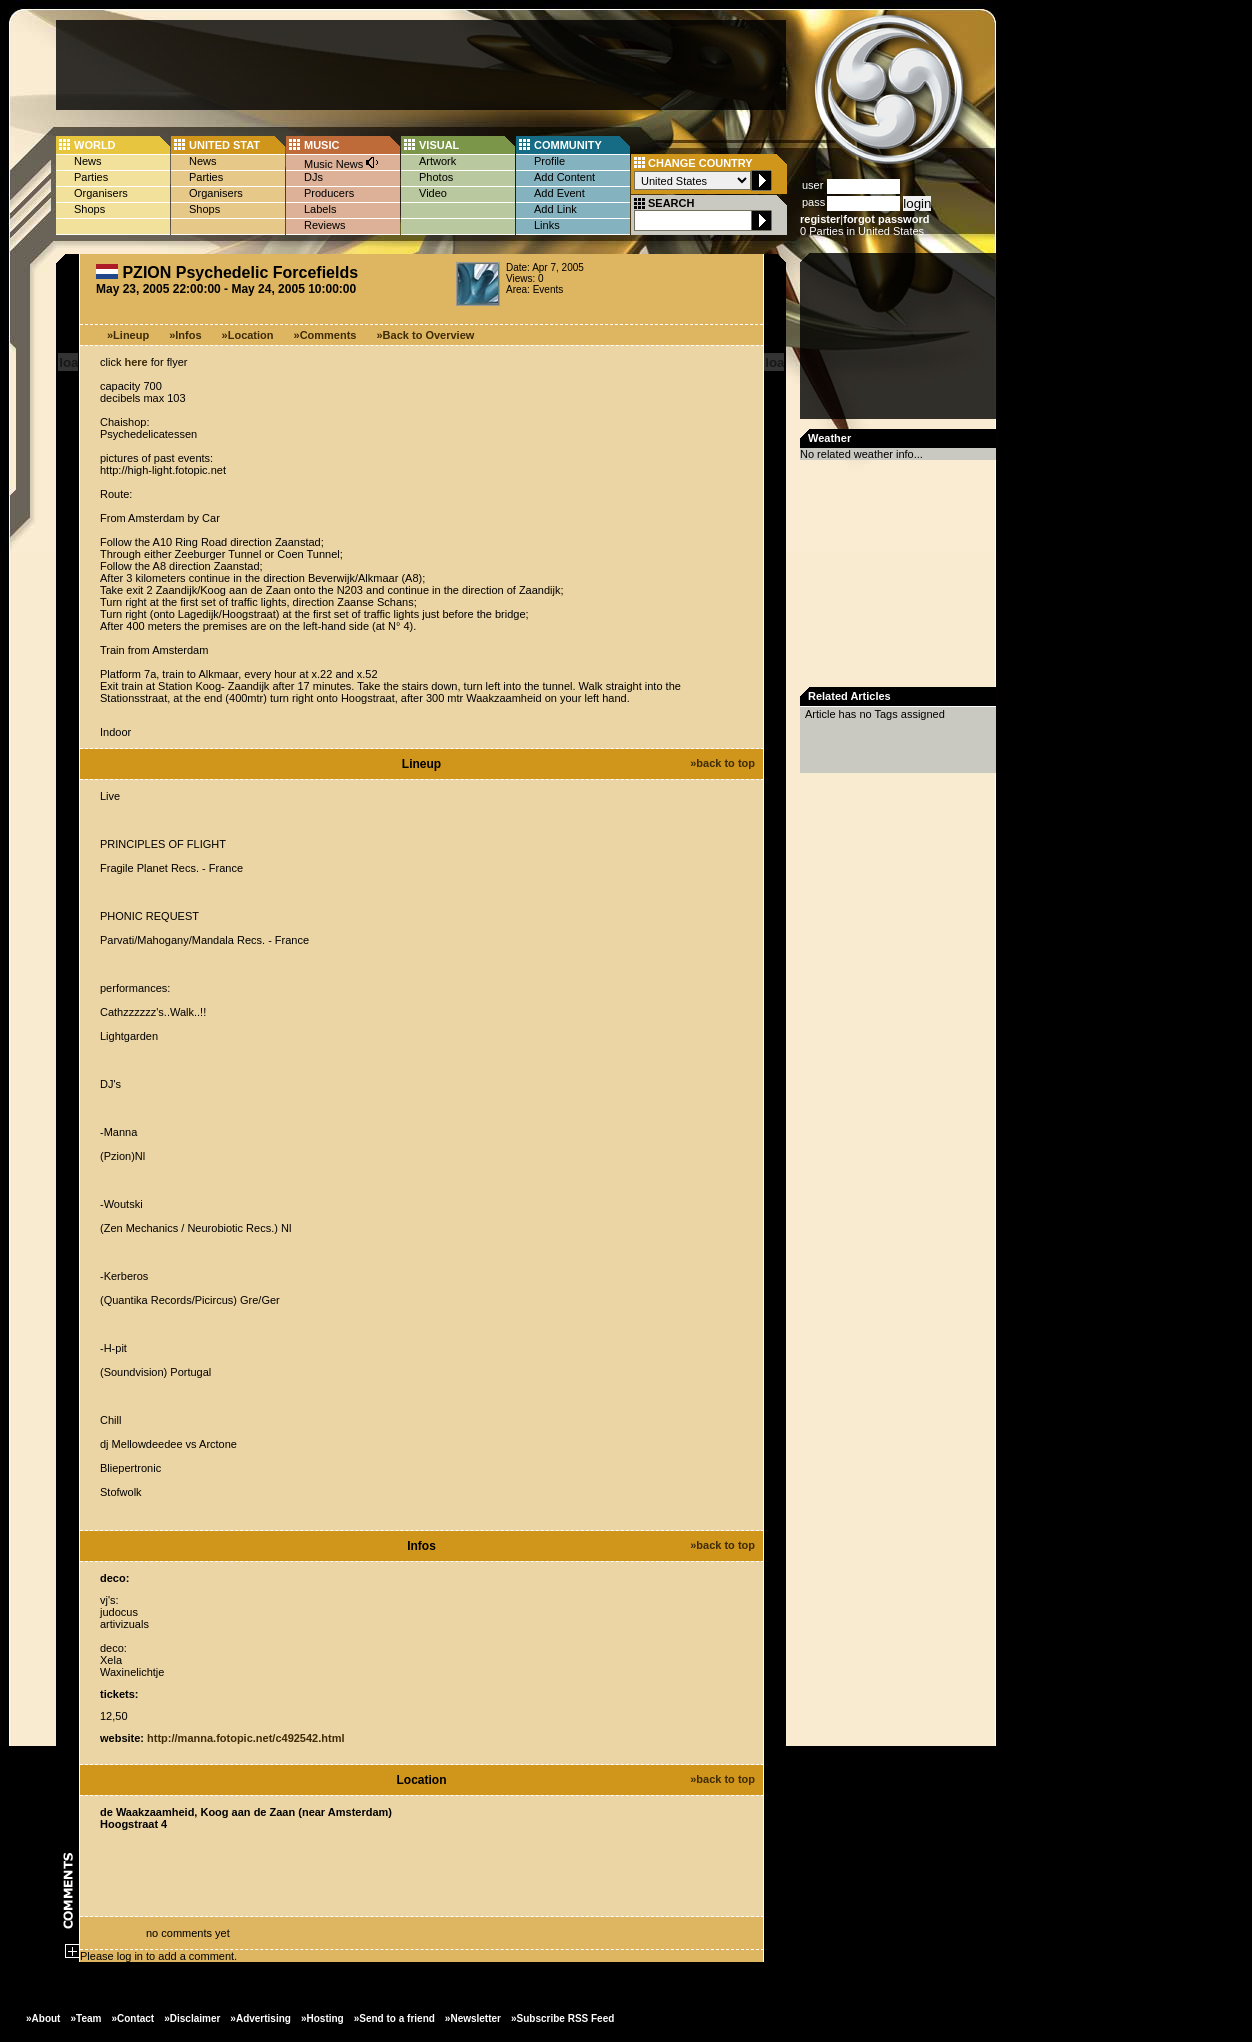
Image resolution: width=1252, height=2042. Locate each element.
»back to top (722, 763)
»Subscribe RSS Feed (562, 2018)
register (820, 219)
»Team (85, 2018)
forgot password (886, 219)
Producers (329, 193)
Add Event (559, 193)
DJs (313, 177)
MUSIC (321, 145)
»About (43, 2018)
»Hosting (322, 2018)
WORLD (95, 145)
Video (433, 193)
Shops (89, 209)
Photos (436, 177)
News (88, 161)
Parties (91, 177)
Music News (342, 162)
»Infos (185, 335)
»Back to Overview (426, 335)
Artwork (437, 161)
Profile (549, 161)
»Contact (132, 2018)
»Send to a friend (394, 2018)
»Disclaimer (192, 2018)
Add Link (555, 209)
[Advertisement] (421, 65)
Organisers (101, 193)
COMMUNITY (568, 145)
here (135, 362)
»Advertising (260, 2018)
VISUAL (439, 145)
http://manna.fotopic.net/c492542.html (245, 1738)
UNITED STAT (224, 145)
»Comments (325, 335)
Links (547, 225)
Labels (320, 209)
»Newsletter (473, 2018)
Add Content (564, 177)
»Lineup (128, 335)
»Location (248, 335)
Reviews (325, 225)
